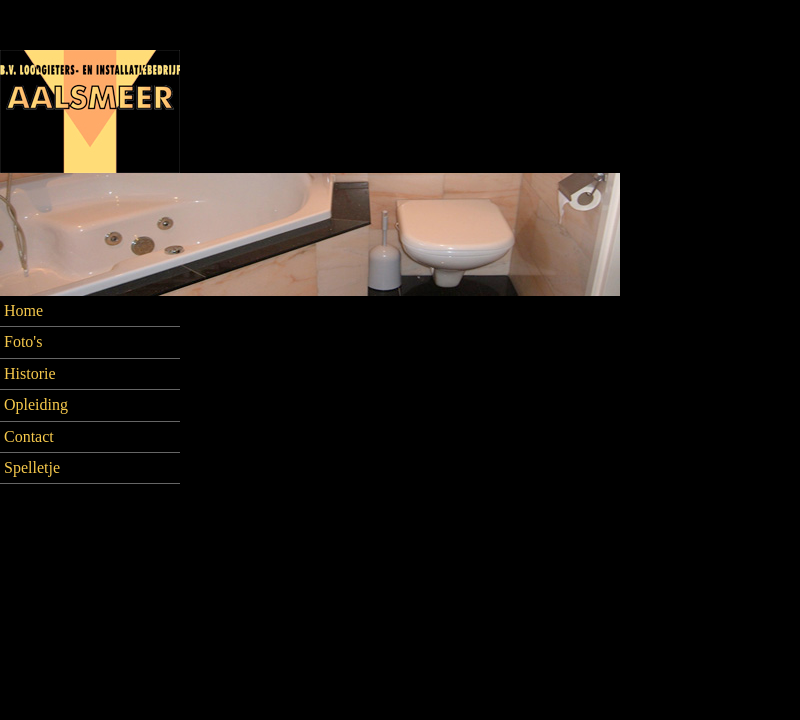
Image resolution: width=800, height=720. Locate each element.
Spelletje (32, 467)
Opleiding (36, 404)
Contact (29, 436)
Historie (30, 373)
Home (23, 310)
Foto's (23, 341)
